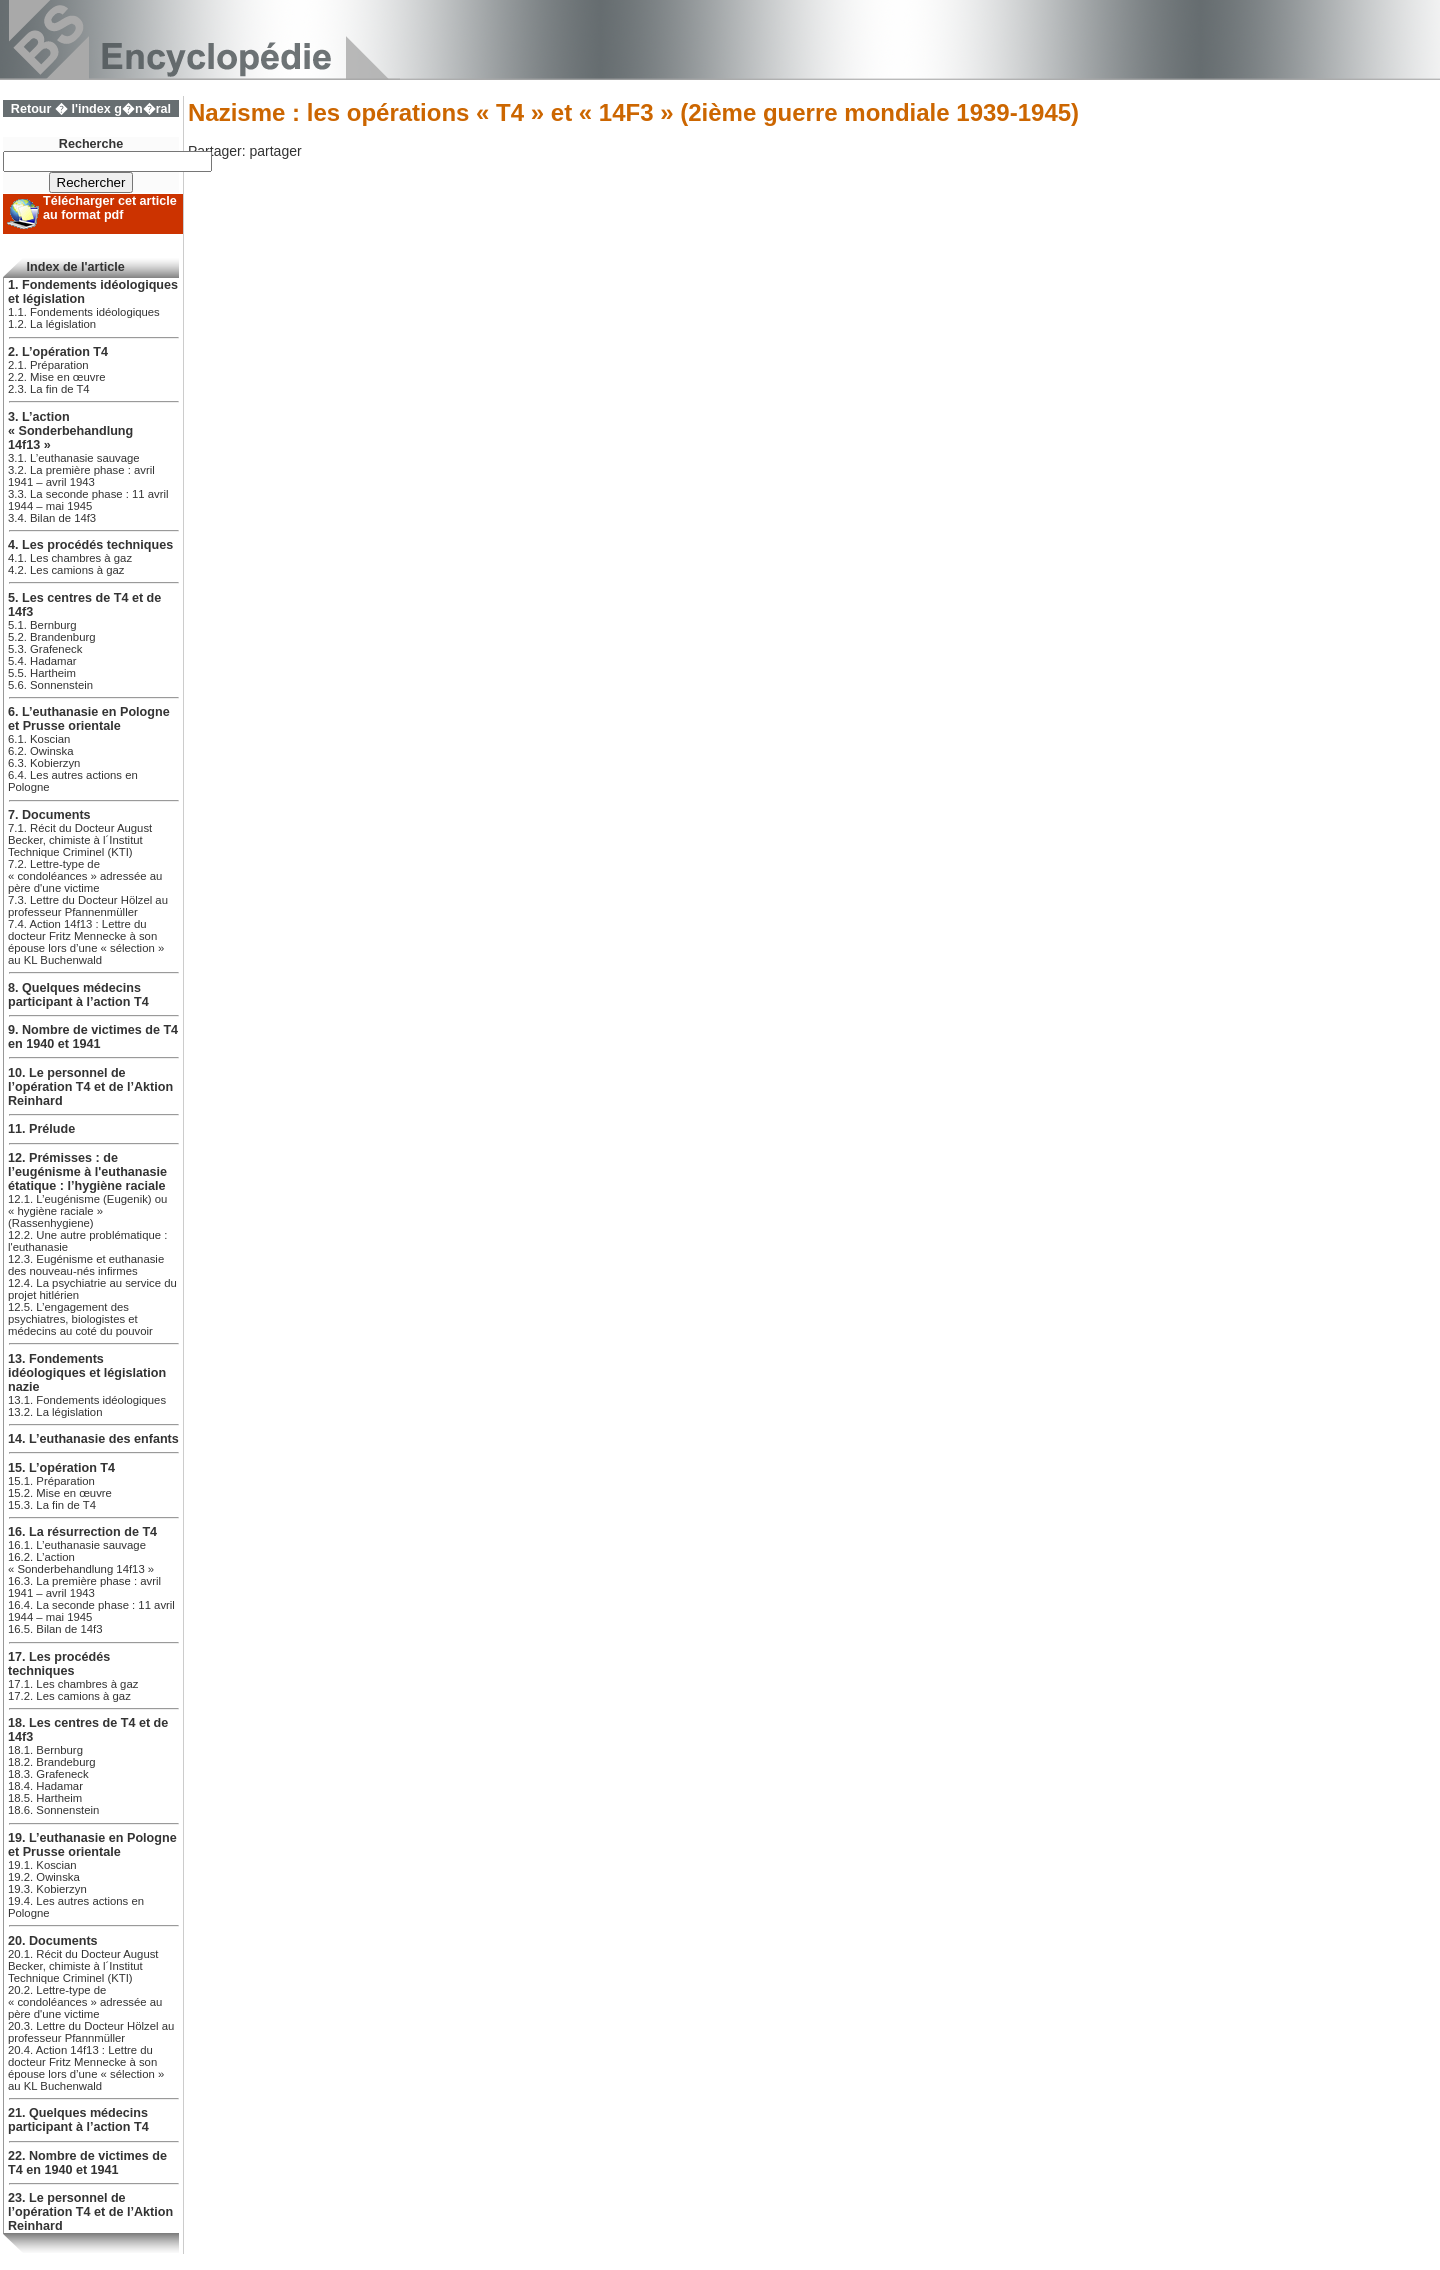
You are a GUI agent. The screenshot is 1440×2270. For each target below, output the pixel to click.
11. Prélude (41, 1129)
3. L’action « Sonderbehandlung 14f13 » (70, 431)
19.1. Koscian (42, 1865)
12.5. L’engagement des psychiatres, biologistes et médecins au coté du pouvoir (80, 1319)
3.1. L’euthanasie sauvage (74, 458)
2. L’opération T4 (58, 352)
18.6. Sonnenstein (53, 1810)
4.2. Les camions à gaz (66, 570)
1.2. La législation (52, 324)
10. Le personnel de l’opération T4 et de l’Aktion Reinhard (90, 1087)
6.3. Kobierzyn (44, 763)
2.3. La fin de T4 (49, 389)
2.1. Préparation (48, 365)
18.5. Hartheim (45, 1798)
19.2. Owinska (44, 1877)
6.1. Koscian (39, 739)
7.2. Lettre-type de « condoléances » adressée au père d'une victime (85, 876)
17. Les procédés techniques (59, 1664)
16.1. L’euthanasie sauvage (77, 1545)
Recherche (91, 144)
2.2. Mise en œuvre (57, 377)
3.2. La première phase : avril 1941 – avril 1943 (81, 476)
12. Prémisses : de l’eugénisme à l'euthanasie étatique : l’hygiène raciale (87, 1172)
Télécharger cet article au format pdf (110, 208)
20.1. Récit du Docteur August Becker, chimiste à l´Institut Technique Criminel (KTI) (83, 1966)
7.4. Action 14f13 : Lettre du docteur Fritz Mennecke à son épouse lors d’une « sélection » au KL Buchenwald (86, 942)
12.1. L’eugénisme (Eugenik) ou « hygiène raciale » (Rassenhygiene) (87, 1211)
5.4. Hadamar (42, 661)
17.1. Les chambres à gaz (73, 1684)
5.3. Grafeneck (45, 649)
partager (275, 151)
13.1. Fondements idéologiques (87, 1400)
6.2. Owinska (40, 751)
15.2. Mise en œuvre (60, 1493)
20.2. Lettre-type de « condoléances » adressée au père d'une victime (85, 2002)
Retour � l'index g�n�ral (91, 109)
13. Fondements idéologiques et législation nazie (87, 1373)
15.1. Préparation (51, 1481)
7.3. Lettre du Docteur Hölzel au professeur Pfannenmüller (88, 906)
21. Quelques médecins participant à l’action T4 (78, 2120)
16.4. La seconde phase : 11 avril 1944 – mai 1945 (91, 1611)
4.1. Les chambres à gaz (70, 558)
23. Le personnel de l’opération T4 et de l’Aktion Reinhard (90, 2212)
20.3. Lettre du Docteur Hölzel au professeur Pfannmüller (91, 2032)
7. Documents (49, 815)
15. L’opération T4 (61, 1468)
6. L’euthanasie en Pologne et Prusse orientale (89, 719)
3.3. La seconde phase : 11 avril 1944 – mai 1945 (88, 500)
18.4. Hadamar (45, 1786)
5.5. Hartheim (42, 673)
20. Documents (53, 1941)
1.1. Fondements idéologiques (84, 312)
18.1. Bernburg (45, 1750)
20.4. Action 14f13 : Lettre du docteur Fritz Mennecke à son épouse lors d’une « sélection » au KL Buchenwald (86, 2068)
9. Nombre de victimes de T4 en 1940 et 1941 (93, 1037)
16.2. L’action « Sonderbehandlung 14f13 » (81, 1563)
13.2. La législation (55, 1412)
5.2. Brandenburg (52, 637)
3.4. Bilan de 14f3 (52, 518)
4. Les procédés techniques (90, 545)
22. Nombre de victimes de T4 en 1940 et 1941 (87, 2163)
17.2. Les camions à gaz (69, 1696)
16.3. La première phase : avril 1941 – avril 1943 (84, 1587)
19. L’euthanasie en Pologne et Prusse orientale (92, 1845)
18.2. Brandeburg (52, 1762)
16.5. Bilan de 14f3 (55, 1629)
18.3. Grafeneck (48, 1774)
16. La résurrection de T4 (82, 1532)
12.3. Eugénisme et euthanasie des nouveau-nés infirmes (86, 1265)
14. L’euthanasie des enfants (93, 1439)
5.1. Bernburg (42, 625)
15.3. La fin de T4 (52, 1505)
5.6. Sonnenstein (50, 685)
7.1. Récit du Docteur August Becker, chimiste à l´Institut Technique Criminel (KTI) (80, 840)
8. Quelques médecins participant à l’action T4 (78, 995)
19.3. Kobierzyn (47, 1889)
